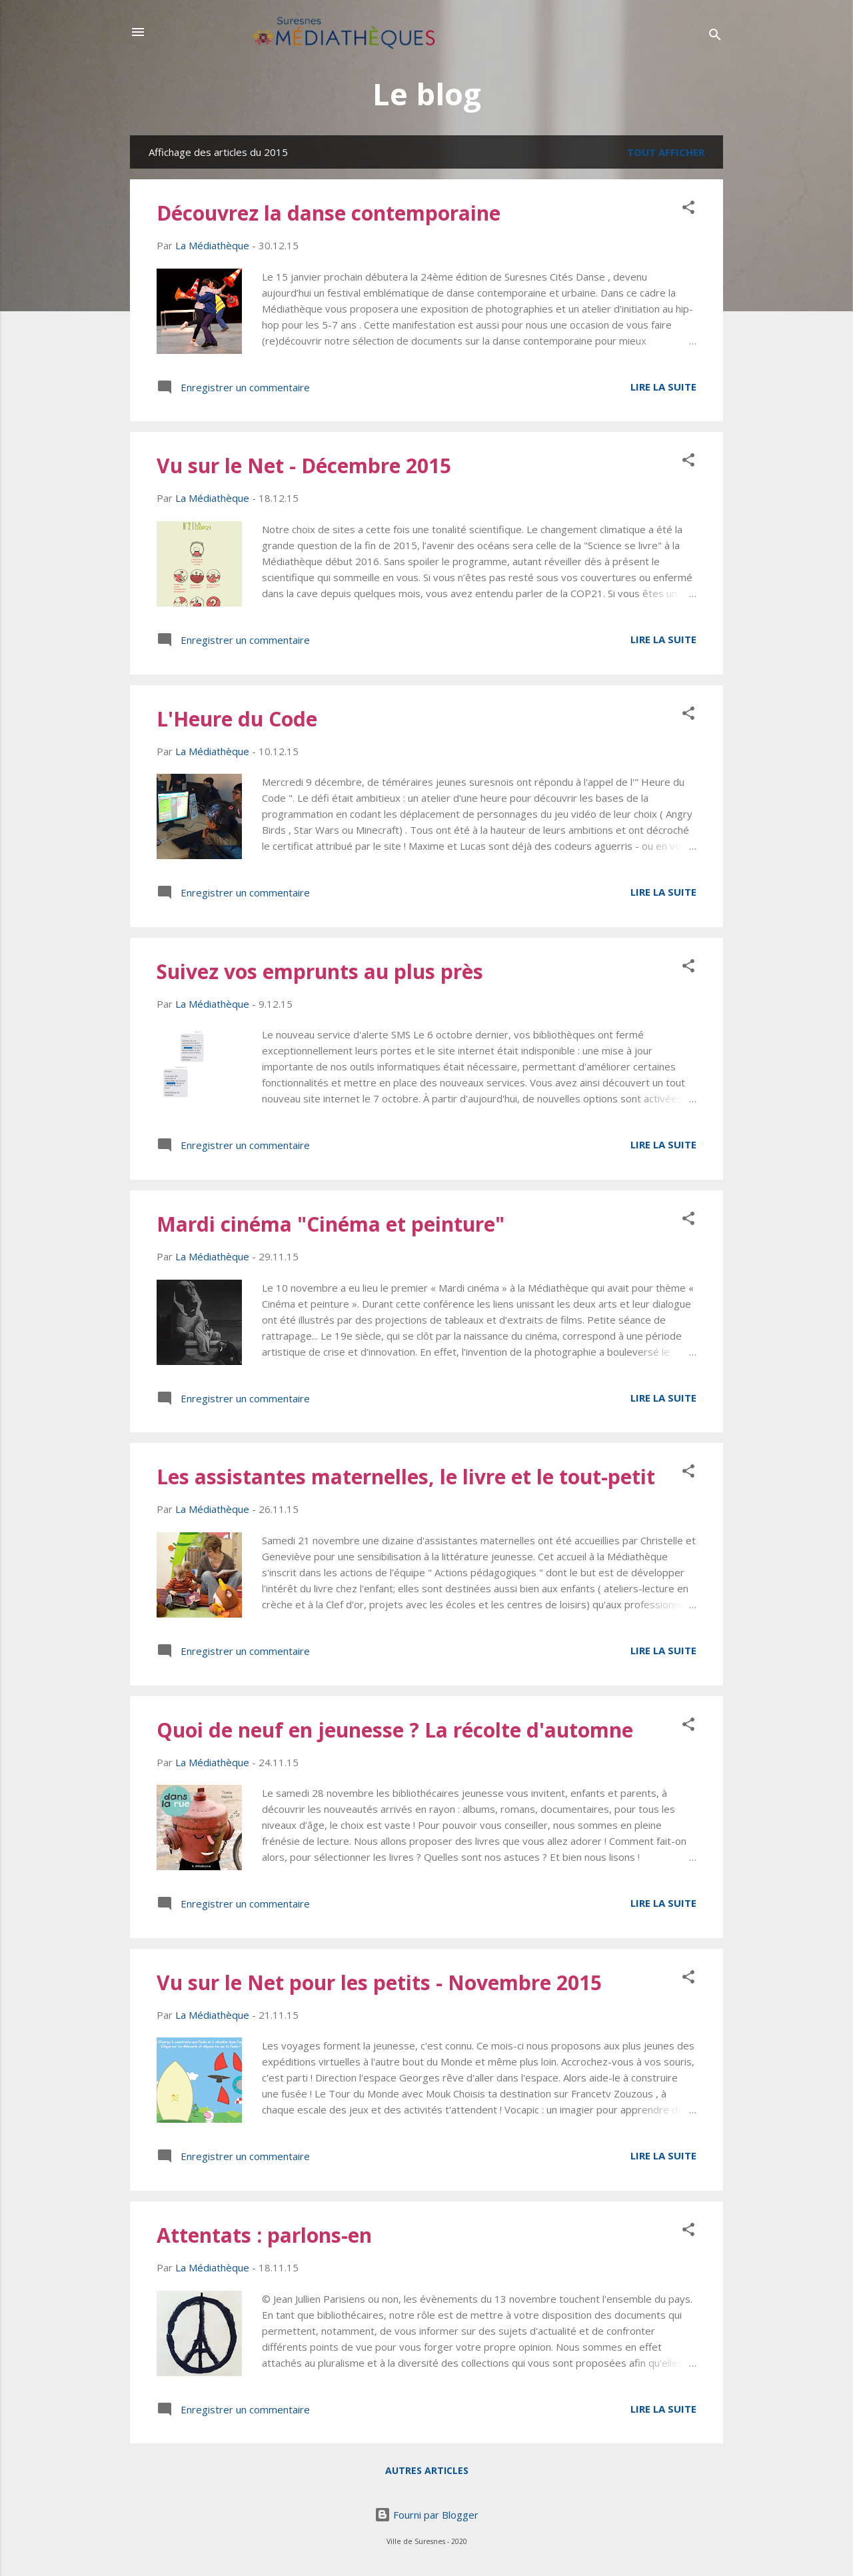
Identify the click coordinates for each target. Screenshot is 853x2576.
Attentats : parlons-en (264, 2235)
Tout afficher (665, 152)
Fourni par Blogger (426, 2514)
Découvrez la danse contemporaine (328, 213)
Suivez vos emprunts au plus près (320, 971)
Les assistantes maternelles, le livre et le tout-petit (406, 1476)
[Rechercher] (715, 36)
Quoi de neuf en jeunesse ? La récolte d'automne (395, 1730)
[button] (688, 209)
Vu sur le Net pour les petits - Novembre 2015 (379, 1982)
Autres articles (426, 2470)
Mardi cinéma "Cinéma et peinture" (330, 1224)
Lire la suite (663, 386)
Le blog (427, 93)
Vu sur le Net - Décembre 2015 (304, 465)
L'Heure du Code (237, 718)
